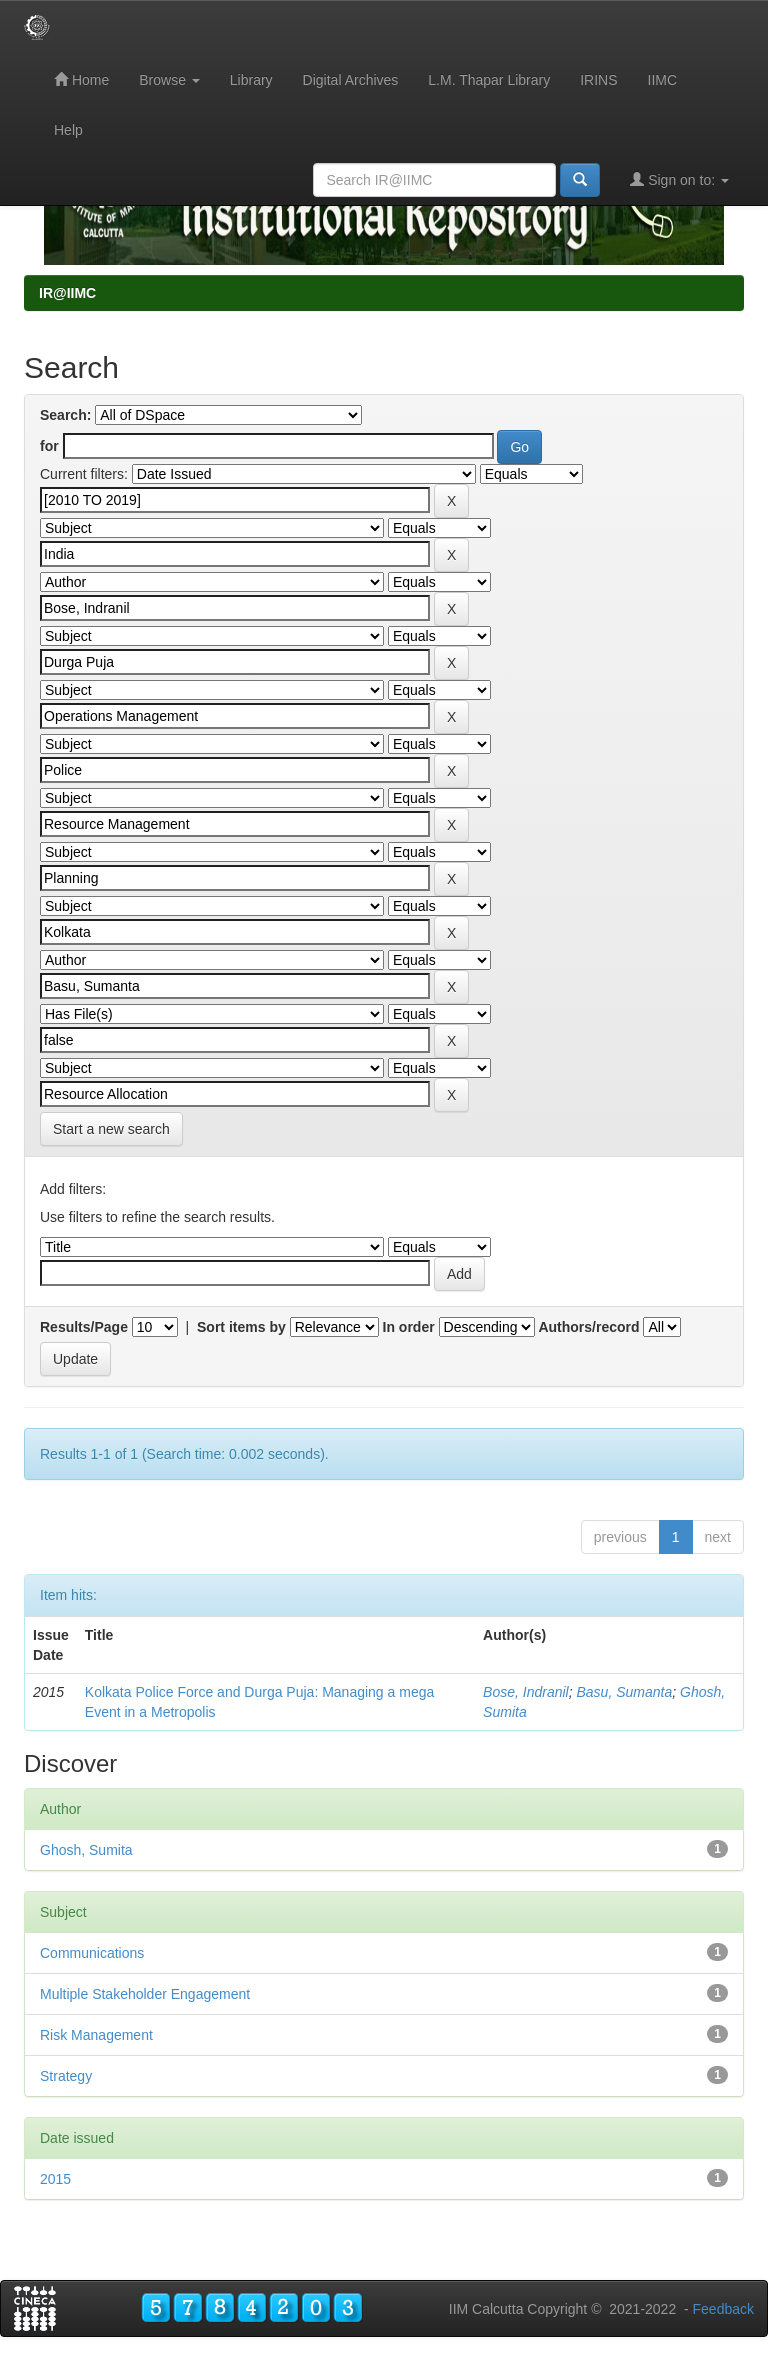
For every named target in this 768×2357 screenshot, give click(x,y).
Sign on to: (679, 179)
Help (68, 130)
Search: (65, 415)
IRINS (598, 80)
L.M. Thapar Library (489, 80)
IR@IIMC (67, 293)
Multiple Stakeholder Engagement (145, 1994)
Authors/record (588, 1327)
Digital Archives (351, 80)
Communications (92, 1953)
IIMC (663, 80)
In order (409, 1327)
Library (251, 80)
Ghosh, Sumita (86, 1850)
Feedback (723, 2309)
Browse (169, 80)
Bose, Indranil (526, 1692)
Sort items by (241, 1327)
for (49, 446)
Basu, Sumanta (625, 1692)
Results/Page (84, 1327)
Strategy (66, 2076)
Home (81, 79)
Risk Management (96, 2035)
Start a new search (111, 1129)
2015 (55, 2179)
